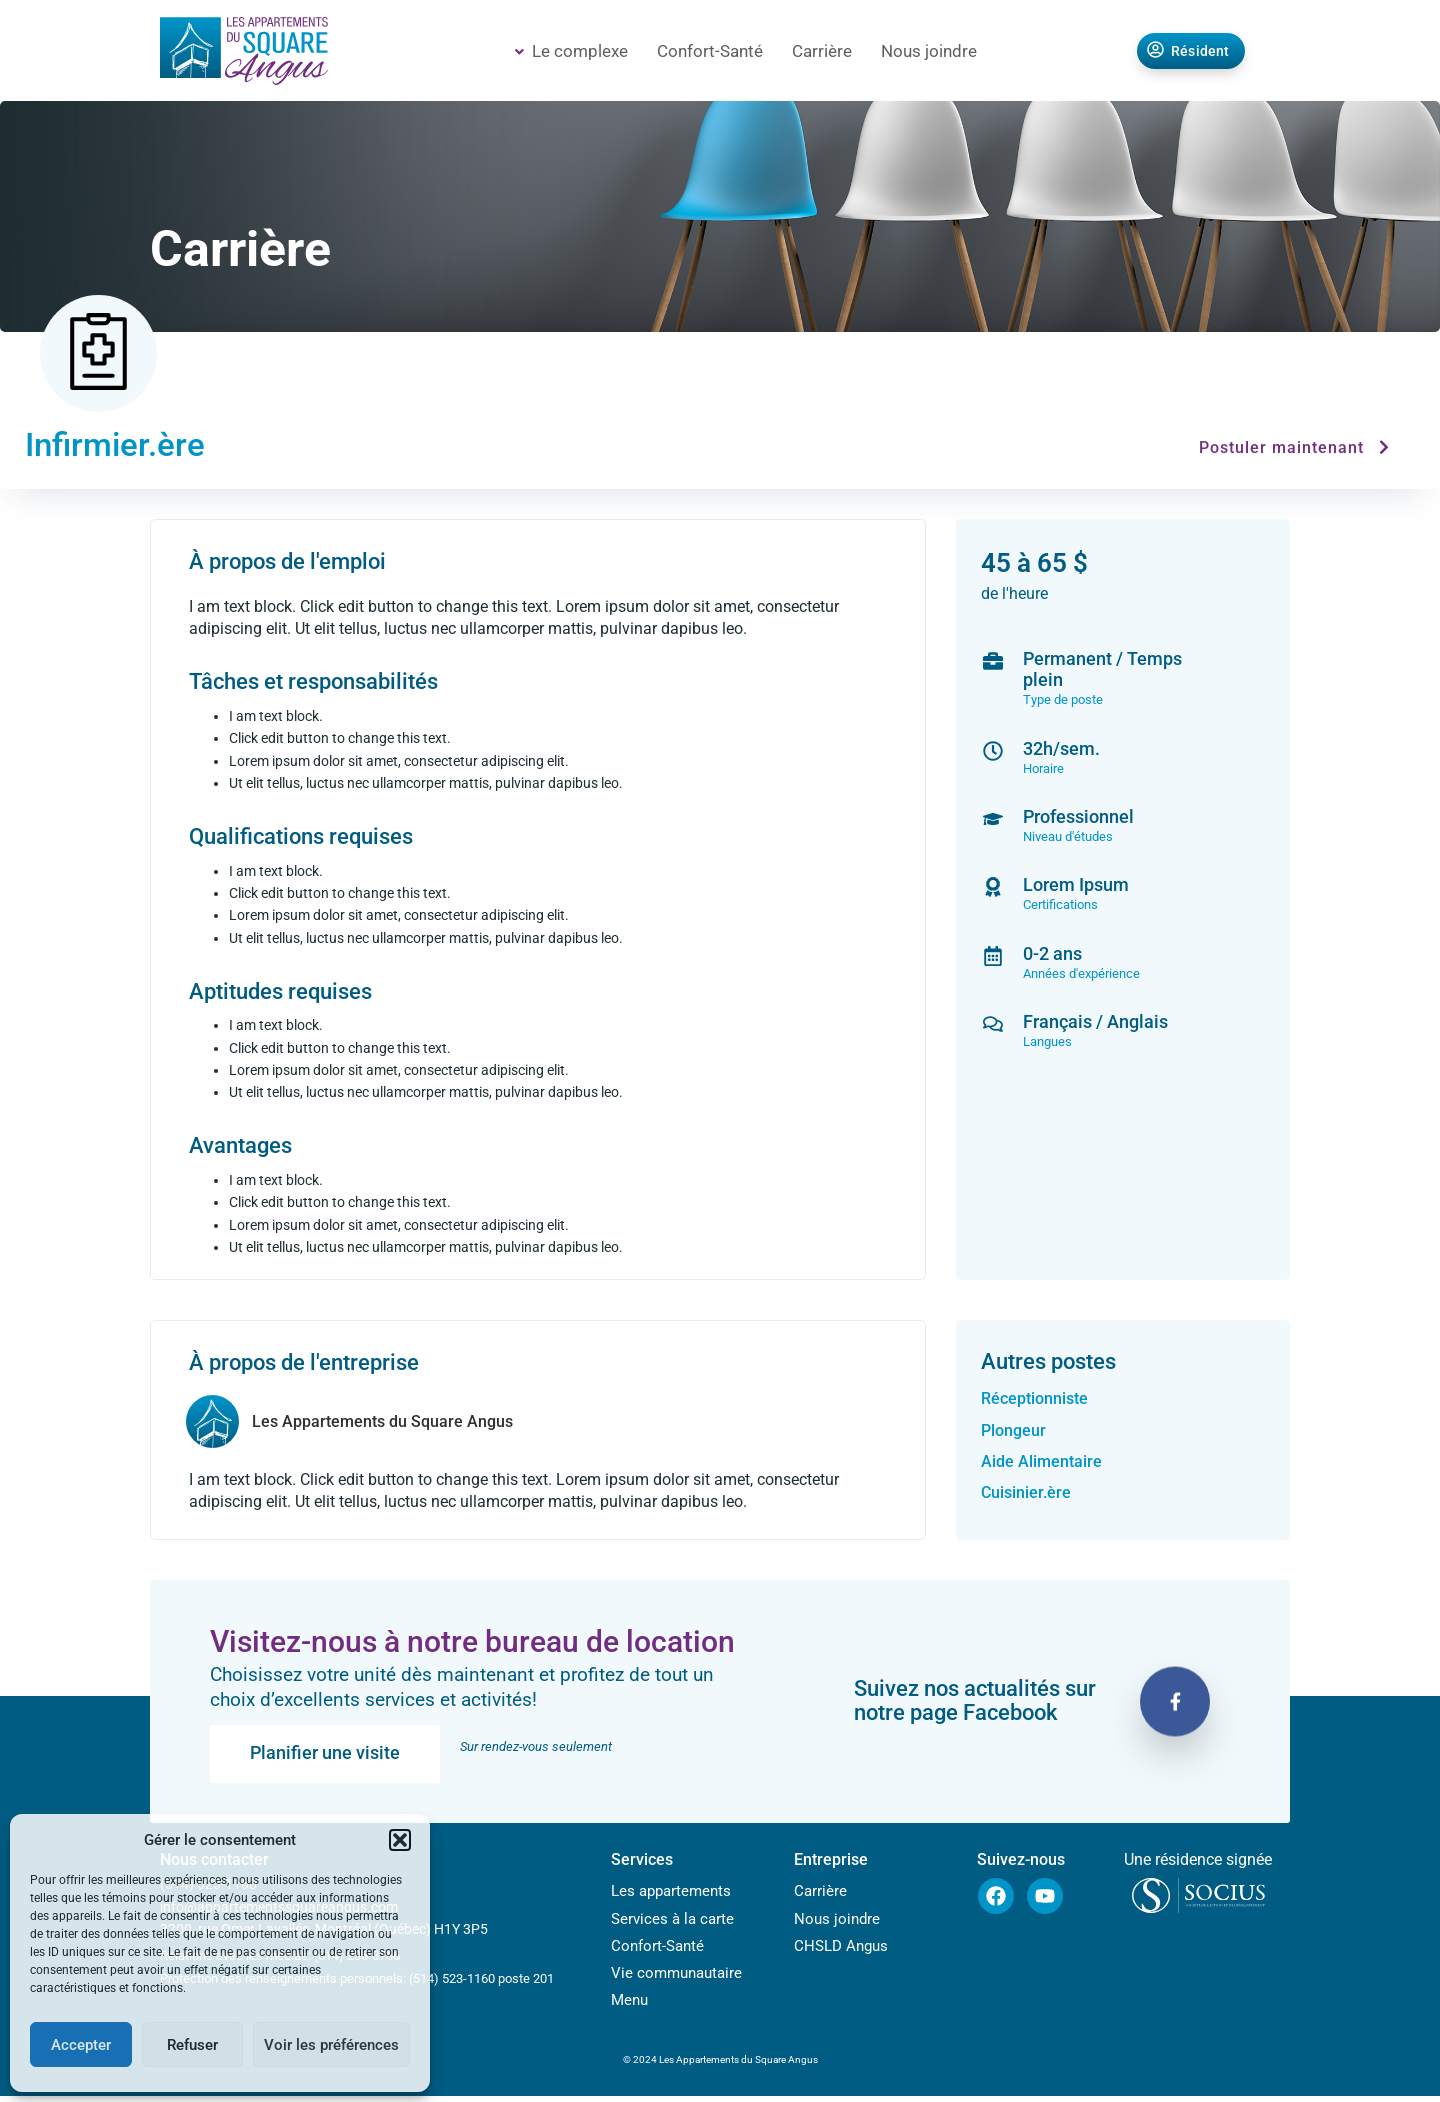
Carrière (822, 51)
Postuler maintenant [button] (1297, 449)
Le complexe (571, 51)
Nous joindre (929, 51)
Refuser (192, 2045)
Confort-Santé (710, 51)
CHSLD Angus (841, 1950)
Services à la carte (672, 1922)
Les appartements (671, 1894)
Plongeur (1013, 1431)
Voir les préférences (331, 2045)
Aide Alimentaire (1041, 1462)
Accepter (81, 2045)
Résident (1188, 51)
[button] (400, 1840)
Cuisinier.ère (1026, 1493)
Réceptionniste (1034, 1400)
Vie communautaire (676, 1978)
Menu (629, 2006)
